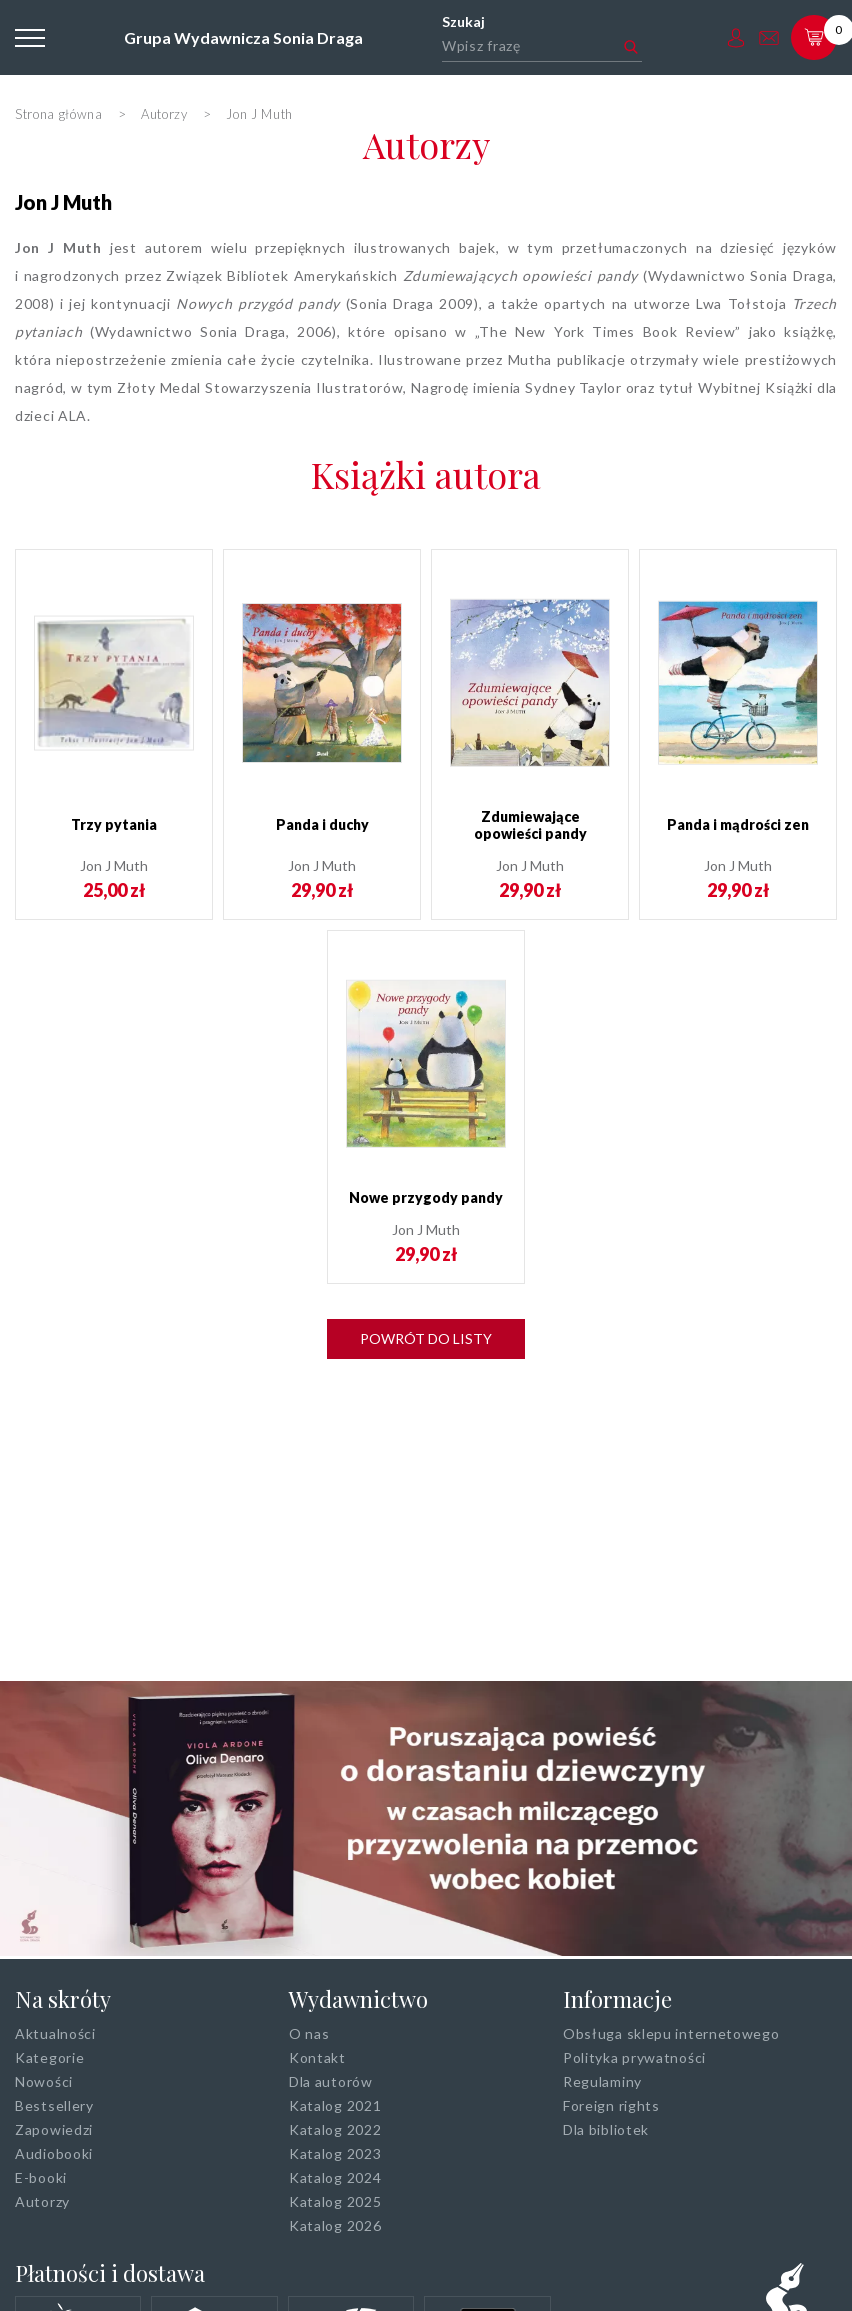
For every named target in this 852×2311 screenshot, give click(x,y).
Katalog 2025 (335, 2201)
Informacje (617, 1999)
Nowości (44, 2081)
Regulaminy (602, 2081)
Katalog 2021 (335, 2105)
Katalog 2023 (335, 2153)
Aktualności (55, 2033)
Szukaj (463, 21)
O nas (309, 2033)
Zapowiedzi (54, 2129)
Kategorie (49, 2057)
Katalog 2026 (335, 2225)
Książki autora (426, 474)
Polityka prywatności (634, 2057)
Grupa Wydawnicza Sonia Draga (243, 37)
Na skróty (63, 1999)
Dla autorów (331, 2081)
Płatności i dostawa (110, 2273)
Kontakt (317, 2057)
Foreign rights (611, 2105)
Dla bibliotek (606, 2129)
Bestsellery (54, 2105)
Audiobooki (54, 2153)
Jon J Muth (63, 202)
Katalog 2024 (335, 2177)
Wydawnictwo (358, 1999)
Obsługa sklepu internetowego (671, 2033)
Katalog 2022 (335, 2129)
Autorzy (426, 144)
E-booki (41, 2177)
